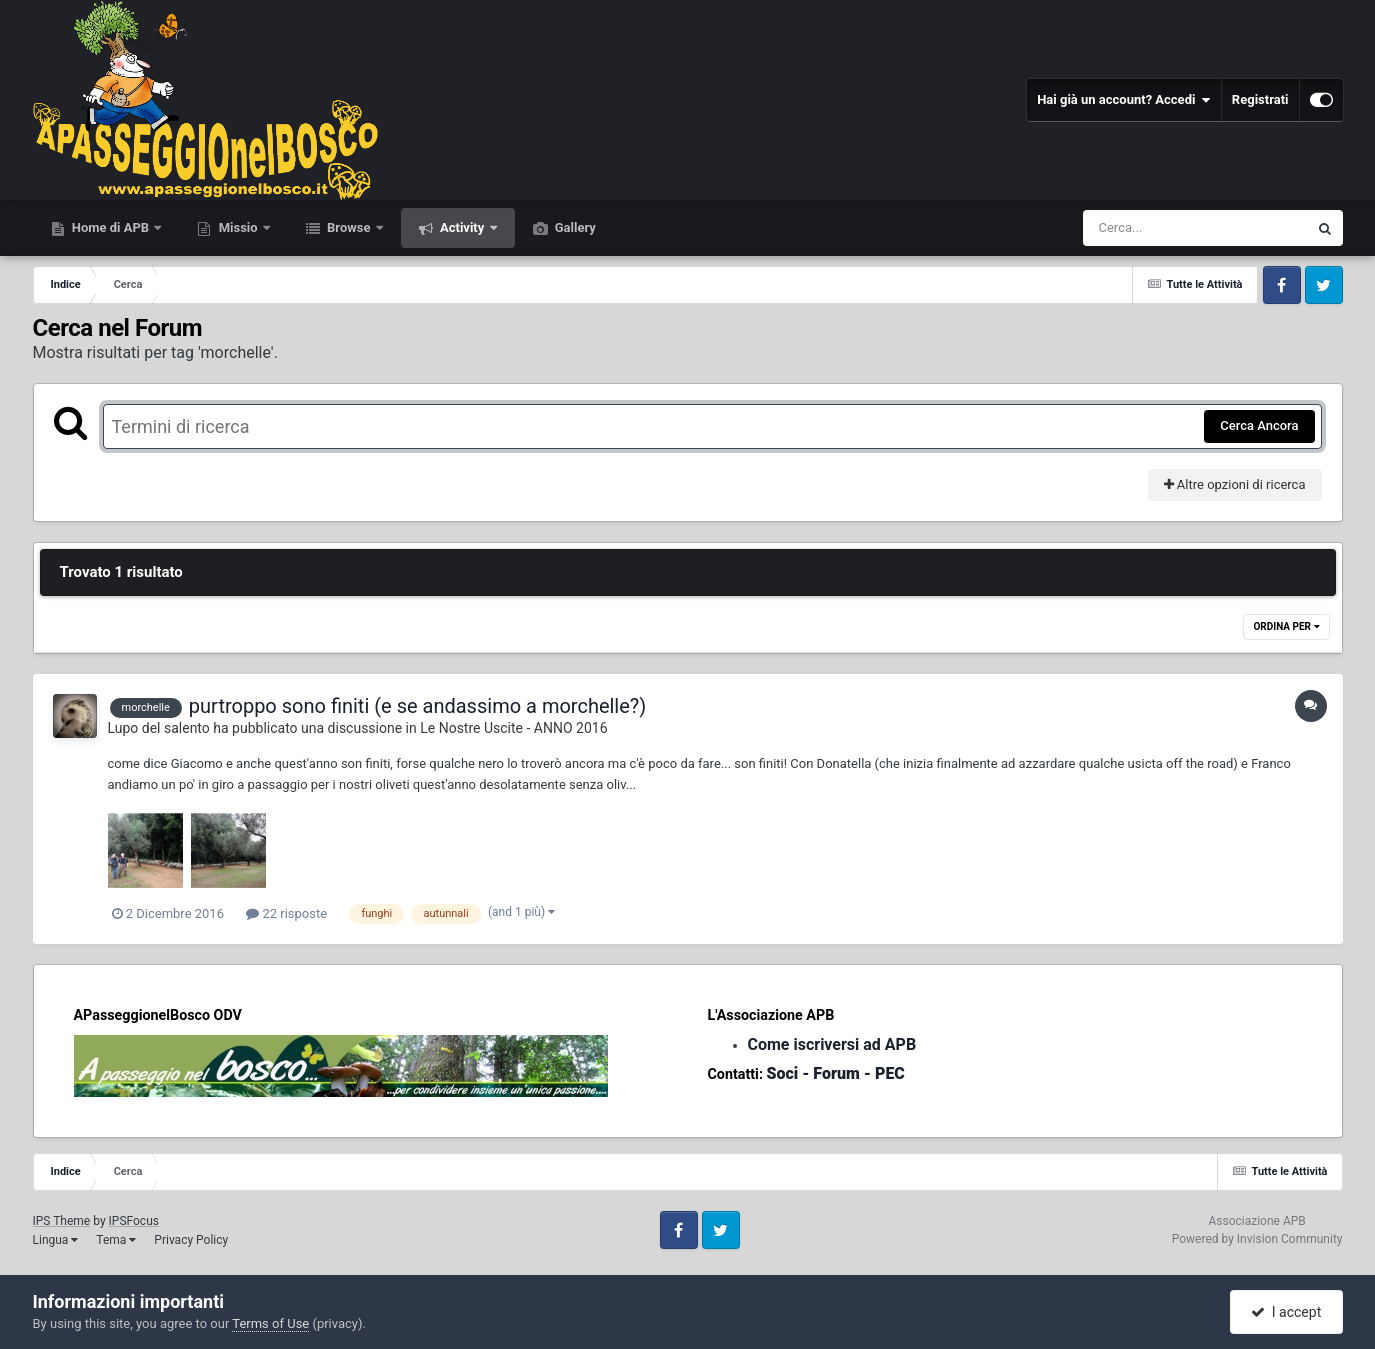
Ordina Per (1286, 626)
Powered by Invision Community (1257, 1239)
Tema (116, 1240)
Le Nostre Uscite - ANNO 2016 (513, 728)
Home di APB (111, 227)
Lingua (56, 1240)
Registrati (1260, 99)
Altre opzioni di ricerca (1235, 484)
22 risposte (286, 913)
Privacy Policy (191, 1240)
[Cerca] (1152, 228)
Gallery (574, 227)
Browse (349, 227)
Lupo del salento (159, 728)
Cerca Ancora (1259, 425)
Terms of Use (270, 1323)
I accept (1286, 1312)
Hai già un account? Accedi (1124, 100)
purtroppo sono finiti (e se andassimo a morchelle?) (417, 706)
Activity (462, 227)
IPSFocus (134, 1221)
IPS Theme (62, 1221)
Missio (237, 227)
